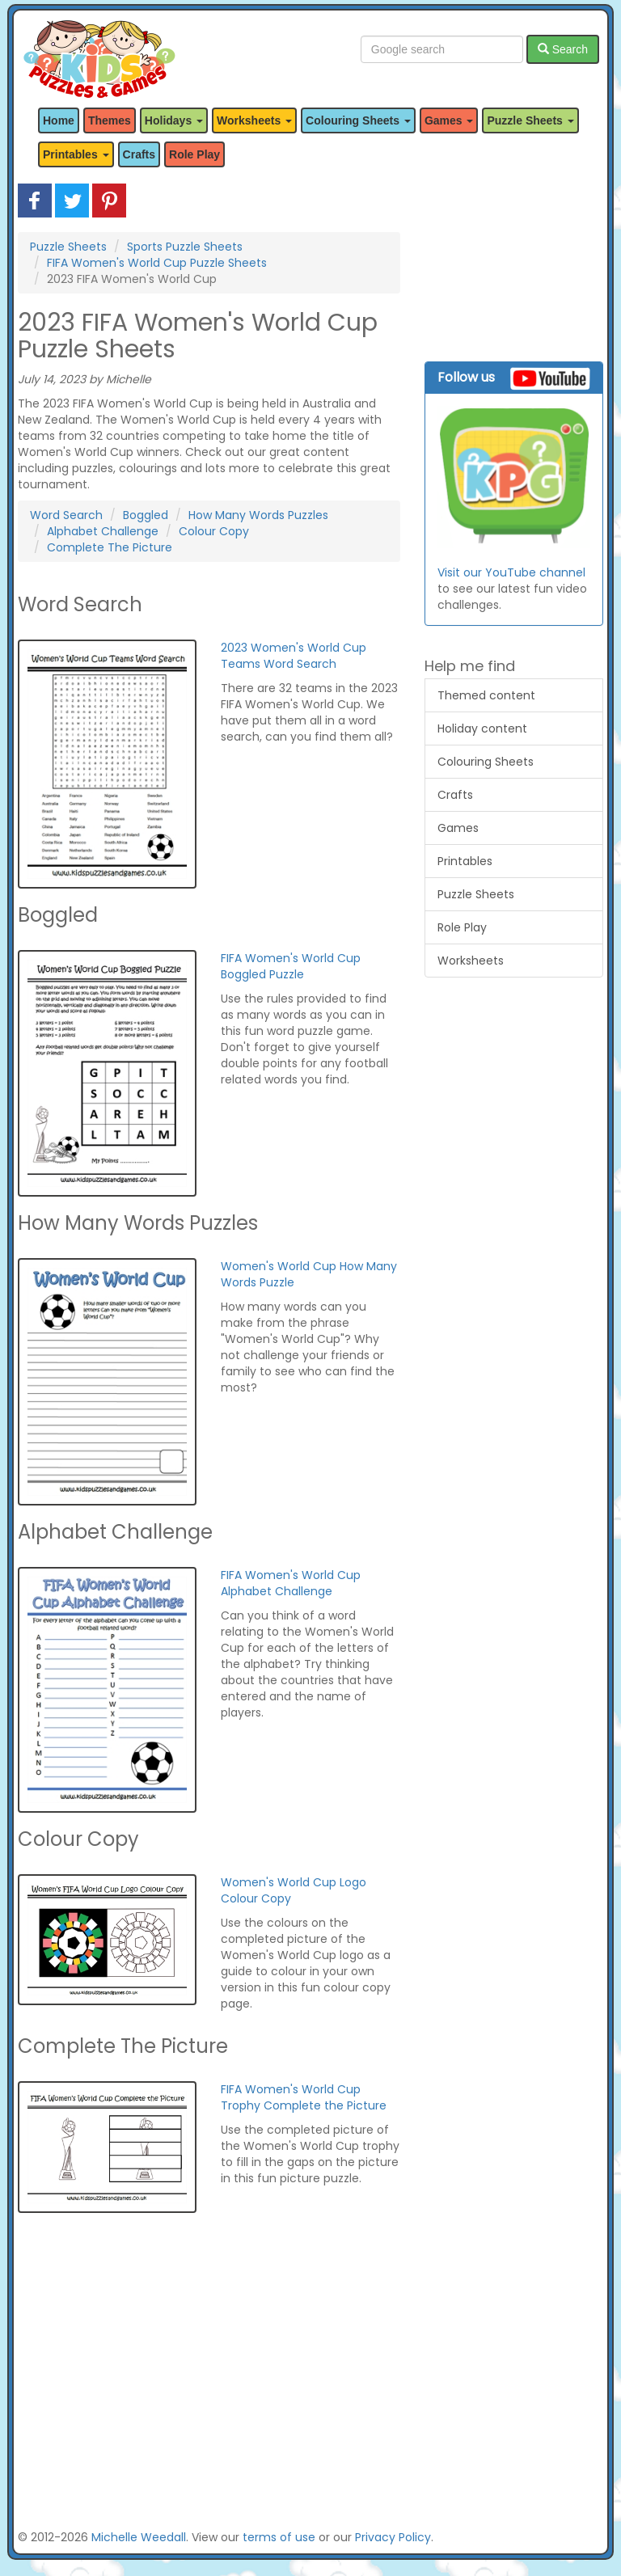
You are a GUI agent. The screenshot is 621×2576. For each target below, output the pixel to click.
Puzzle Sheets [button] (530, 120)
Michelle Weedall (138, 2537)
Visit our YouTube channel (511, 572)
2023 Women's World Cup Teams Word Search (293, 656)
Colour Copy (214, 531)
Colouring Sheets (485, 762)
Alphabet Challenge (102, 531)
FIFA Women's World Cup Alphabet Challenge (291, 1583)
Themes (109, 120)
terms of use (279, 2537)
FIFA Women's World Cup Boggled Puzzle (291, 966)
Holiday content (482, 728)
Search (563, 49)
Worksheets (470, 960)
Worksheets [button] (254, 120)
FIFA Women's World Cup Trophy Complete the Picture (304, 2097)
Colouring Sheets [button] (358, 120)
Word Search (66, 515)
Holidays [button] (174, 120)
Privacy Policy (393, 2537)
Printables (464, 861)
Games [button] (449, 120)
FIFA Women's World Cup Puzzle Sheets (157, 263)
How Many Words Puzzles (258, 515)
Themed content (486, 695)
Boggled (145, 515)
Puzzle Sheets (68, 247)
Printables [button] (76, 154)
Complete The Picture (109, 547)
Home (58, 120)
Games (458, 828)
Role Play (194, 154)
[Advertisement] (209, 2379)
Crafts (139, 154)
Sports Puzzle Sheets (185, 247)
